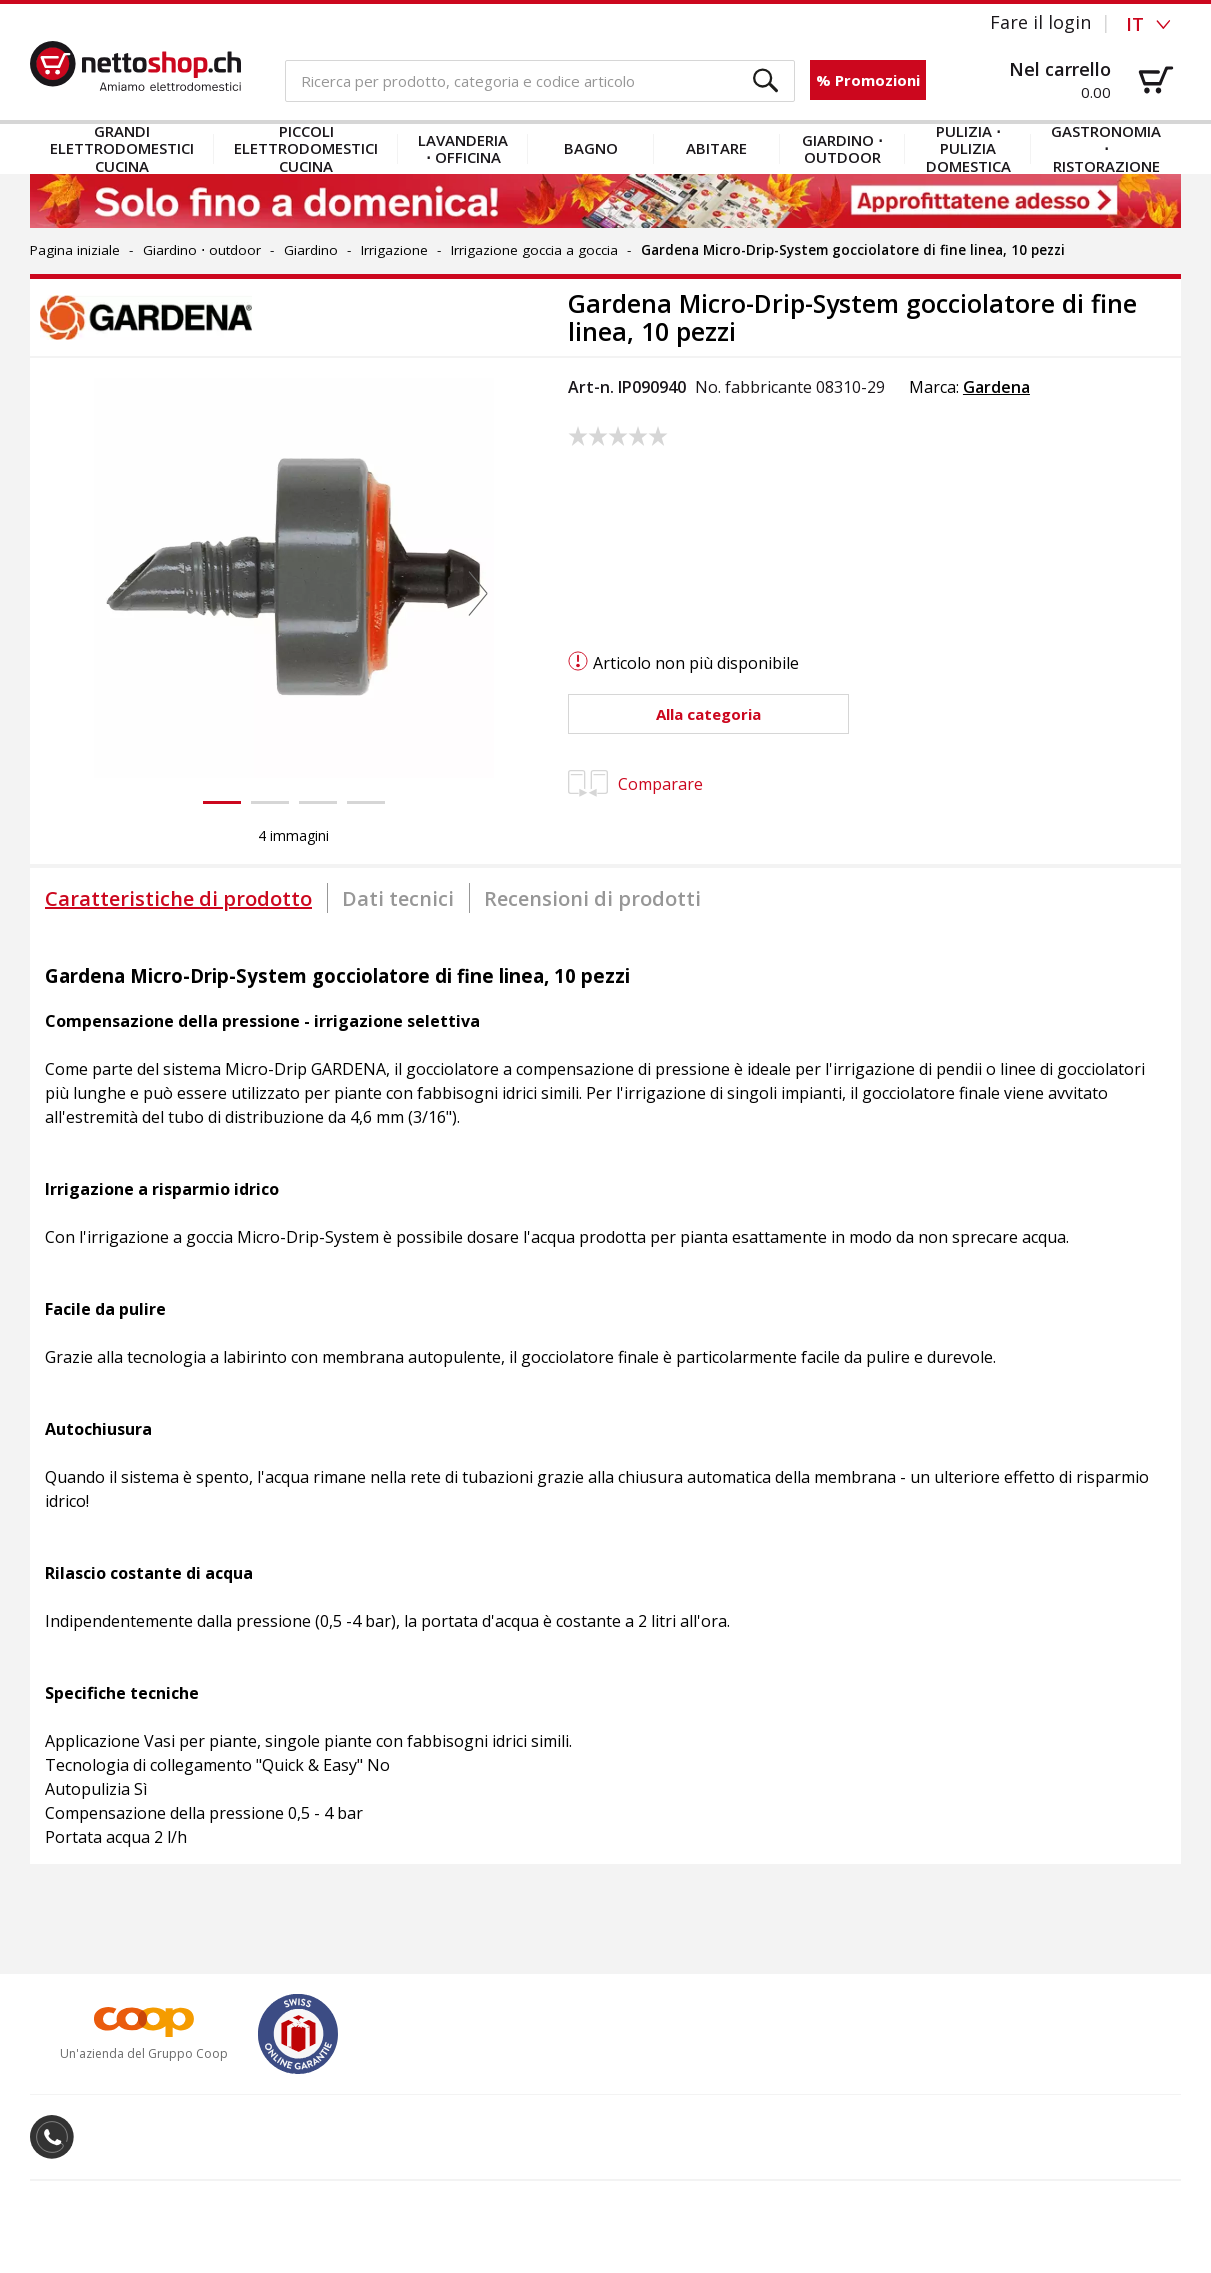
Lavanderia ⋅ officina (463, 148)
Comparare (635, 784)
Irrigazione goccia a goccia (534, 250)
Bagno (591, 148)
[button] (766, 81)
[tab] (178, 898)
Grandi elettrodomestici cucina (122, 149)
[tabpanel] (605, 1396)
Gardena (996, 387)
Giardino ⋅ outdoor (842, 148)
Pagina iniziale (75, 250)
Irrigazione (394, 250)
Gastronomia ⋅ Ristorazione (1106, 149)
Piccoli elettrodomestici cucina (306, 149)
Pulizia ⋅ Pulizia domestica (968, 149)
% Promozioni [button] (868, 80)
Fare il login (1040, 22)
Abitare (716, 148)
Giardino (311, 250)
